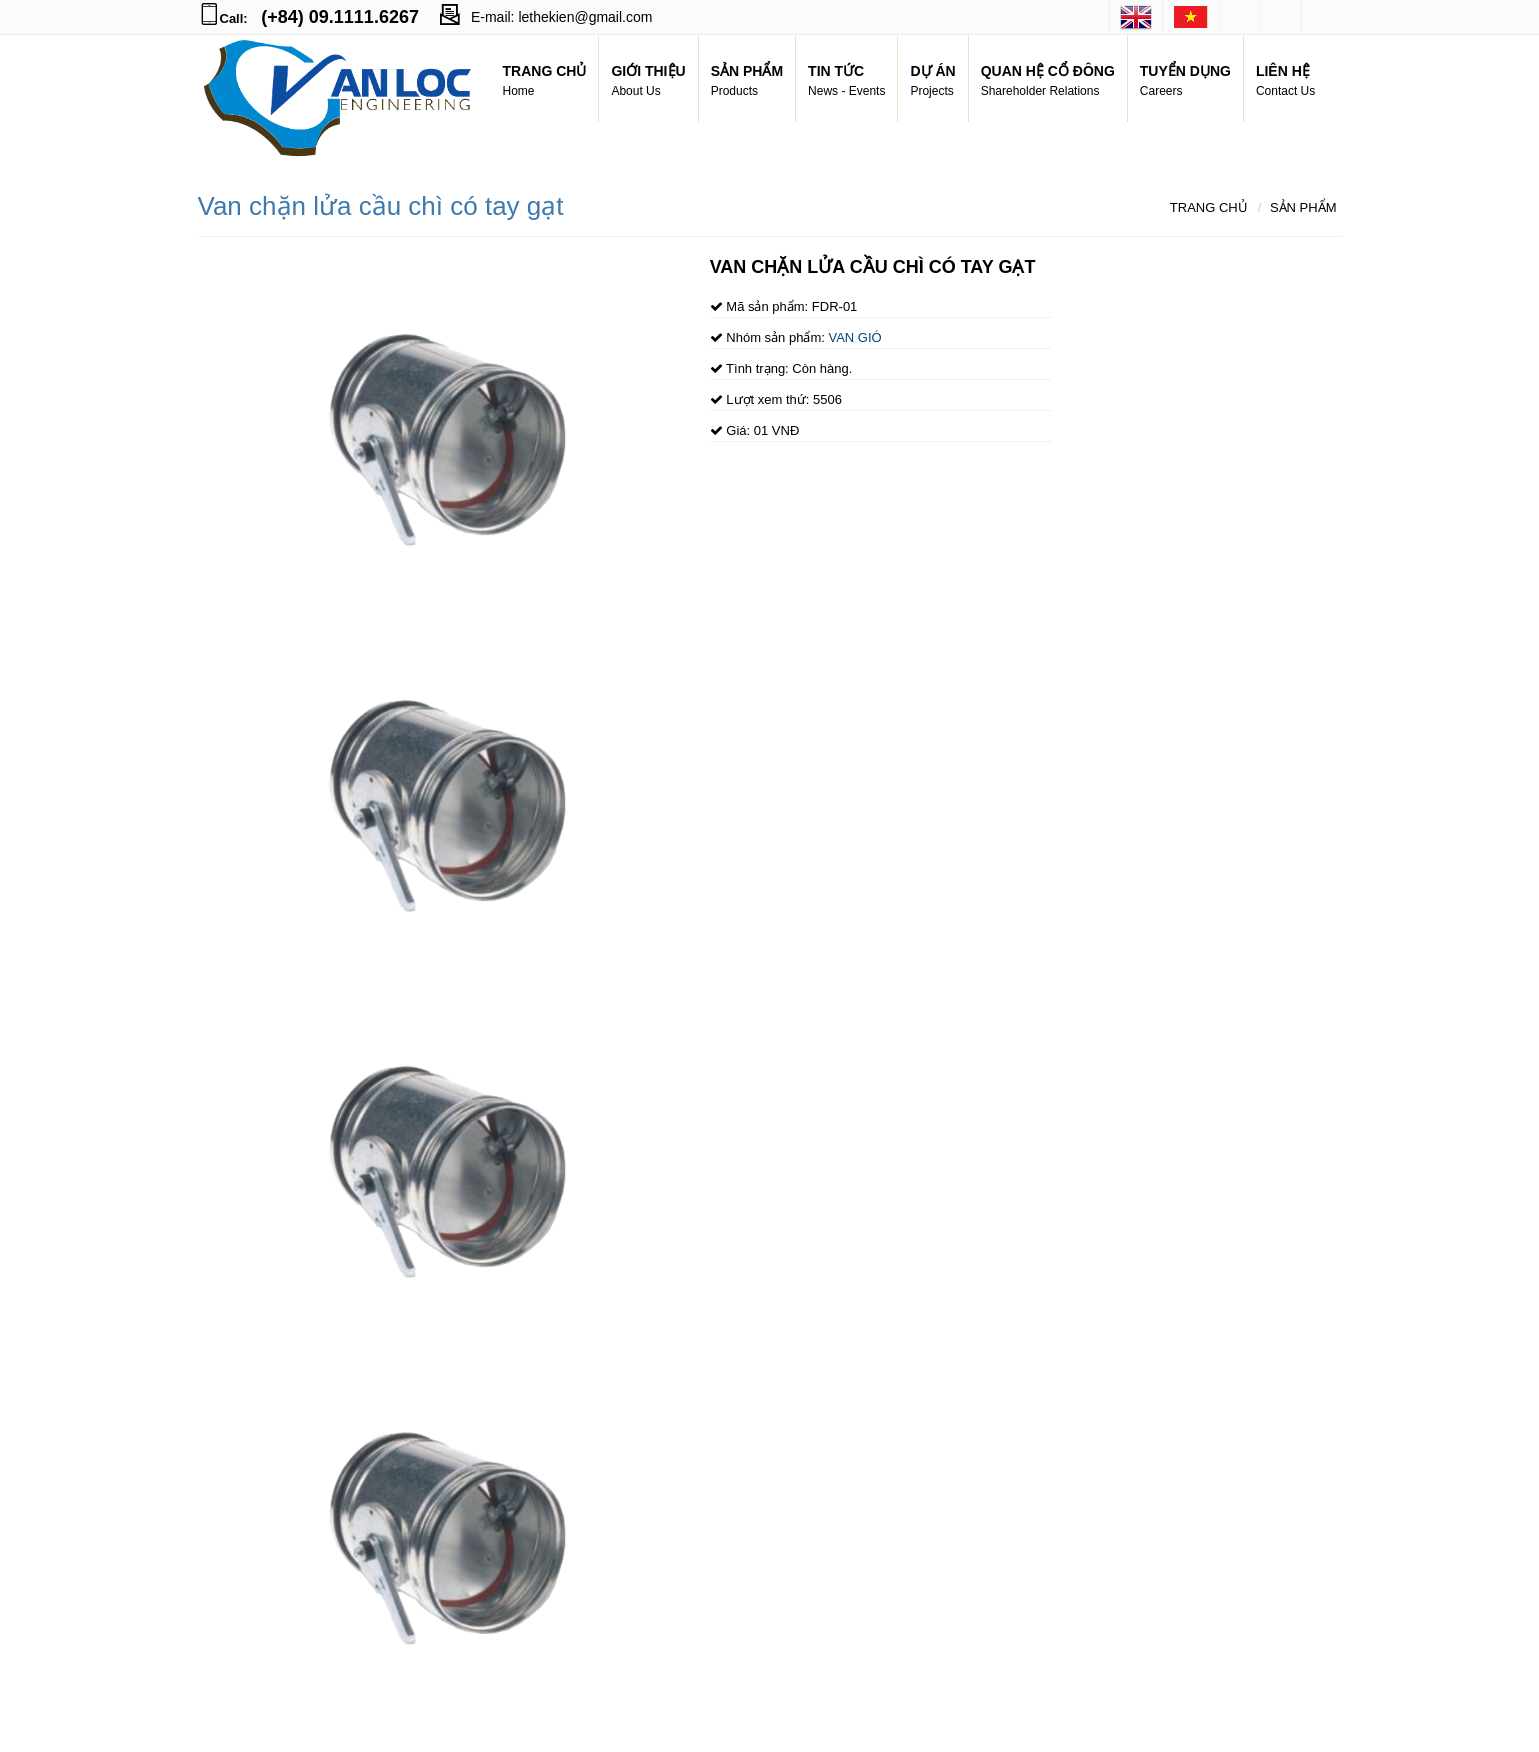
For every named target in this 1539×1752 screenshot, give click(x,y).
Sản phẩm (1303, 207)
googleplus (1281, 17)
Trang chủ (1209, 207)
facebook (1240, 17)
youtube (1322, 17)
